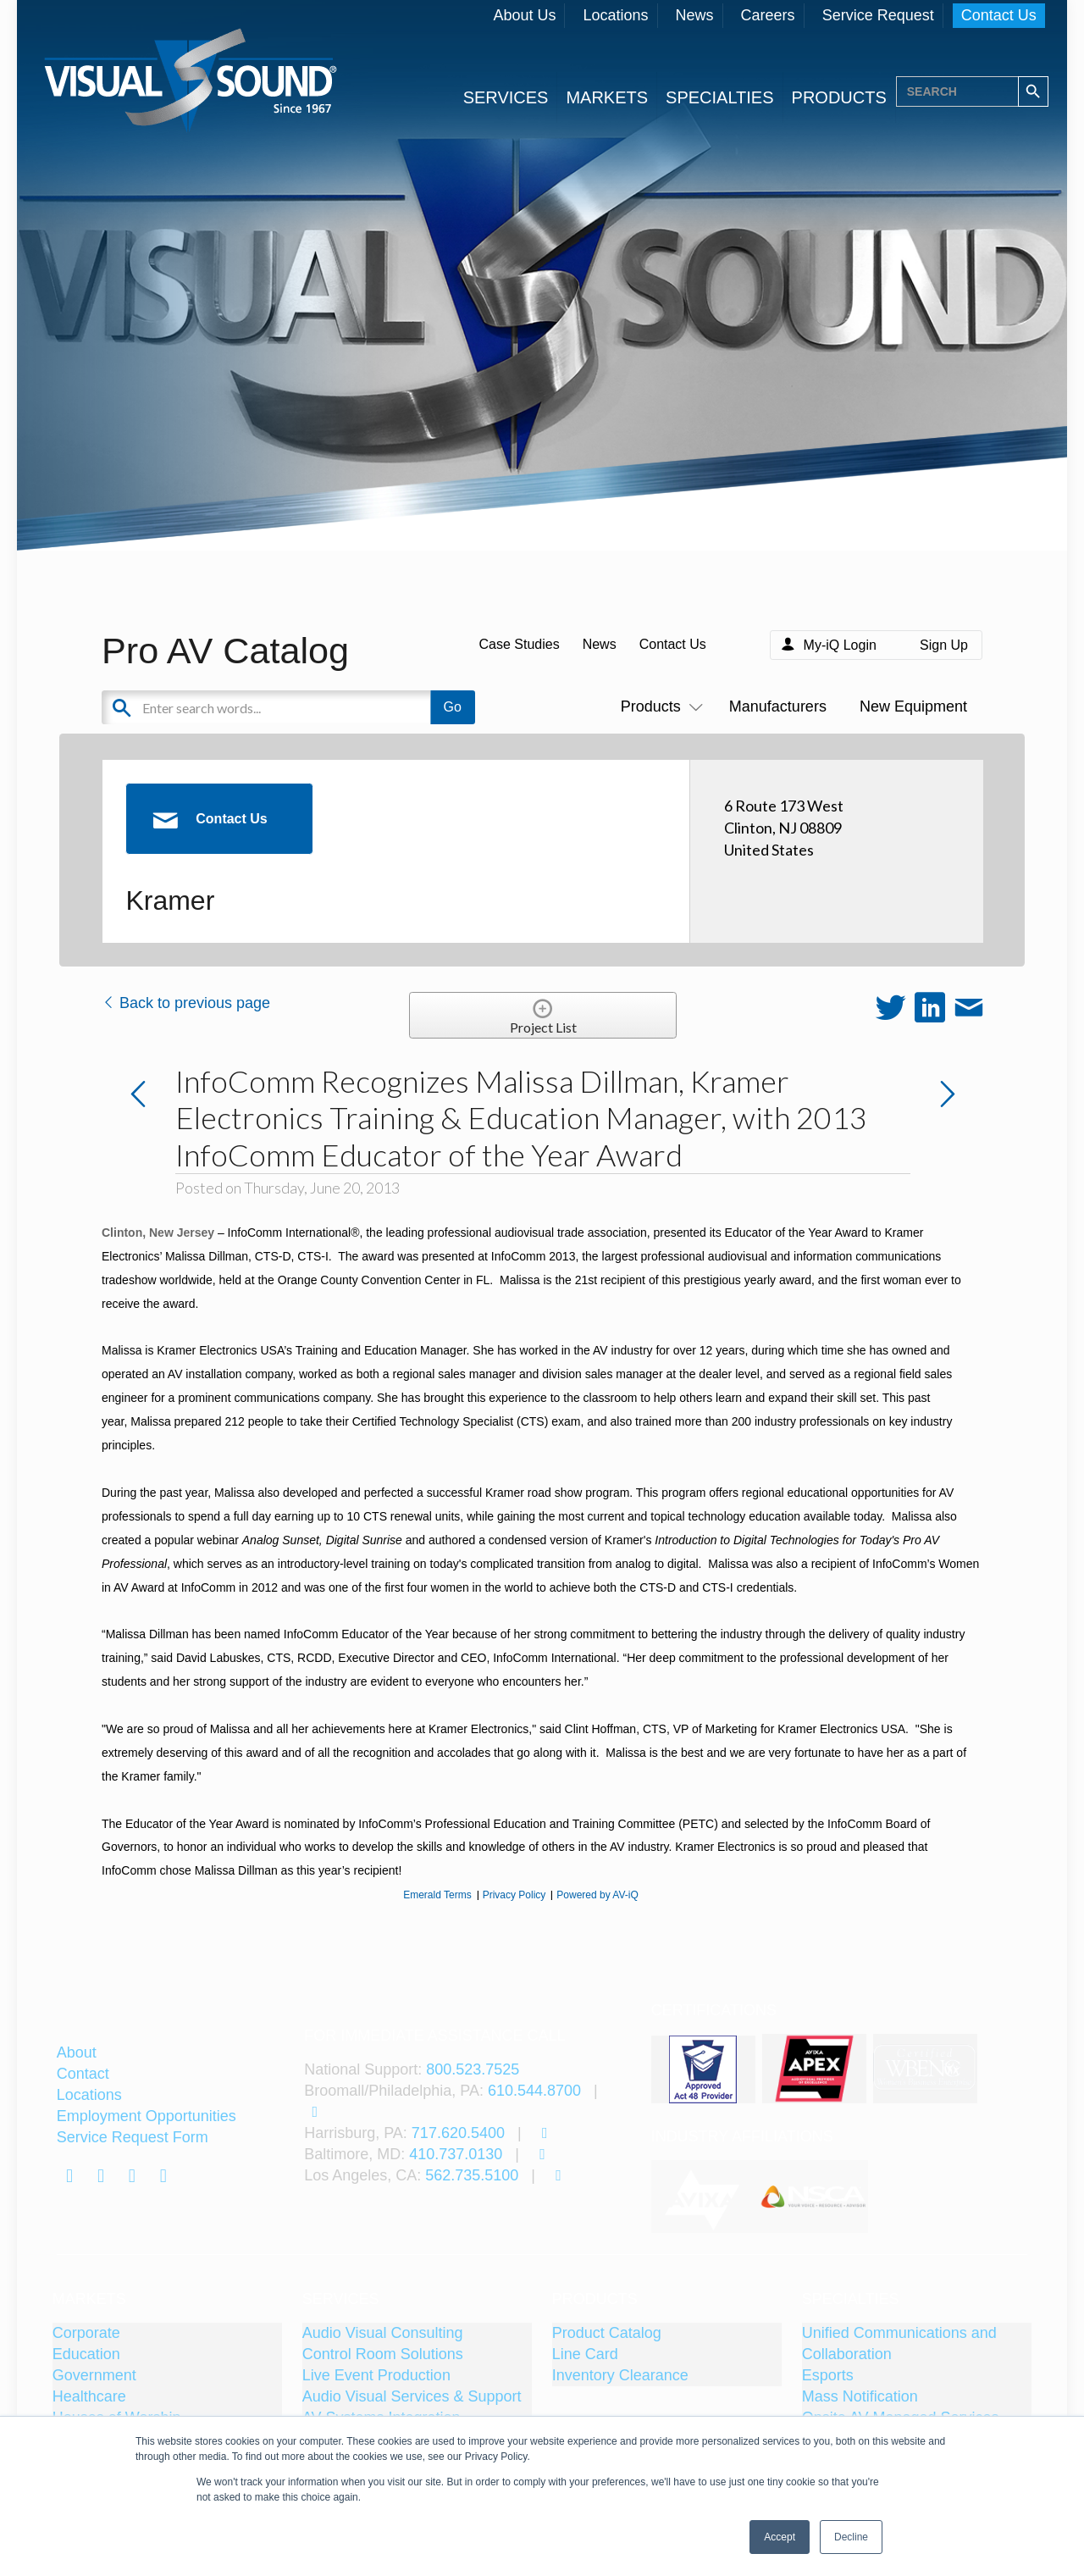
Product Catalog (606, 2332)
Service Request (878, 15)
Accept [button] (779, 2537)
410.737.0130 (455, 2154)
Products (658, 706)
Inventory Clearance (620, 2375)
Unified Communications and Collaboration (899, 2343)
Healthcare (89, 2396)
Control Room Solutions (382, 2354)
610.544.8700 (534, 2090)
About (77, 2052)
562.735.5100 (471, 2175)
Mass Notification (860, 2396)
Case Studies (518, 644)
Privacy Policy (514, 1895)
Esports (828, 2375)
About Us (524, 15)
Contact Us (999, 15)
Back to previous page (186, 1002)
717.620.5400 (458, 2133)
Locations (615, 15)
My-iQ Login (840, 645)
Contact (83, 2073)
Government (94, 2375)
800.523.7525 (472, 2069)
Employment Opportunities (146, 2116)
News (695, 15)
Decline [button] (851, 2537)
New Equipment (913, 706)
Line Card (585, 2354)
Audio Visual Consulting (382, 2332)
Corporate (86, 2332)
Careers (768, 15)
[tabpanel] (705, 2196)
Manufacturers (778, 706)
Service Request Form (132, 2137)
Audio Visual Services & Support (412, 2396)
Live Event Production (376, 2375)
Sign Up (944, 645)
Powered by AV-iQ (597, 1895)
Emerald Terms (437, 1895)
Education (86, 2354)
